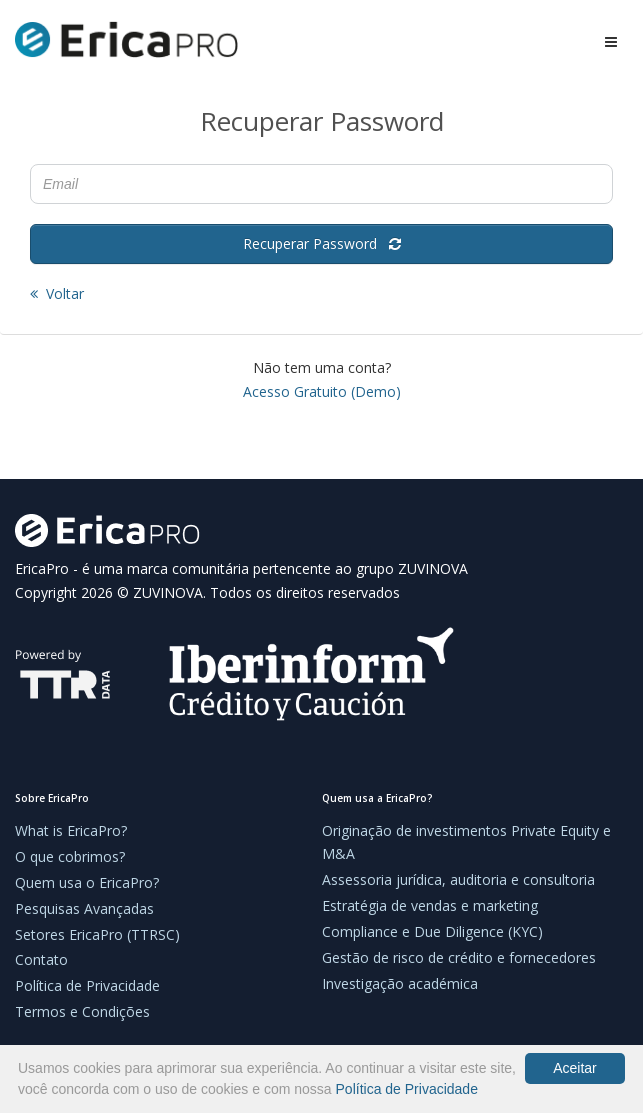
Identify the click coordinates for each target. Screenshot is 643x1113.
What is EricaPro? (71, 830)
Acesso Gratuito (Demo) (322, 391)
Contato (41, 959)
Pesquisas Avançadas (84, 908)
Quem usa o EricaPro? (87, 882)
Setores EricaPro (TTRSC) (97, 934)
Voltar (57, 293)
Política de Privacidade (87, 985)
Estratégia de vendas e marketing (430, 905)
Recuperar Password (322, 243)
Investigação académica (400, 983)
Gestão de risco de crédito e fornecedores (459, 957)
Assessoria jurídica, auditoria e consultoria (458, 879)
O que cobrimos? (70, 856)
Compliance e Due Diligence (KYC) (432, 931)
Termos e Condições (82, 1011)
